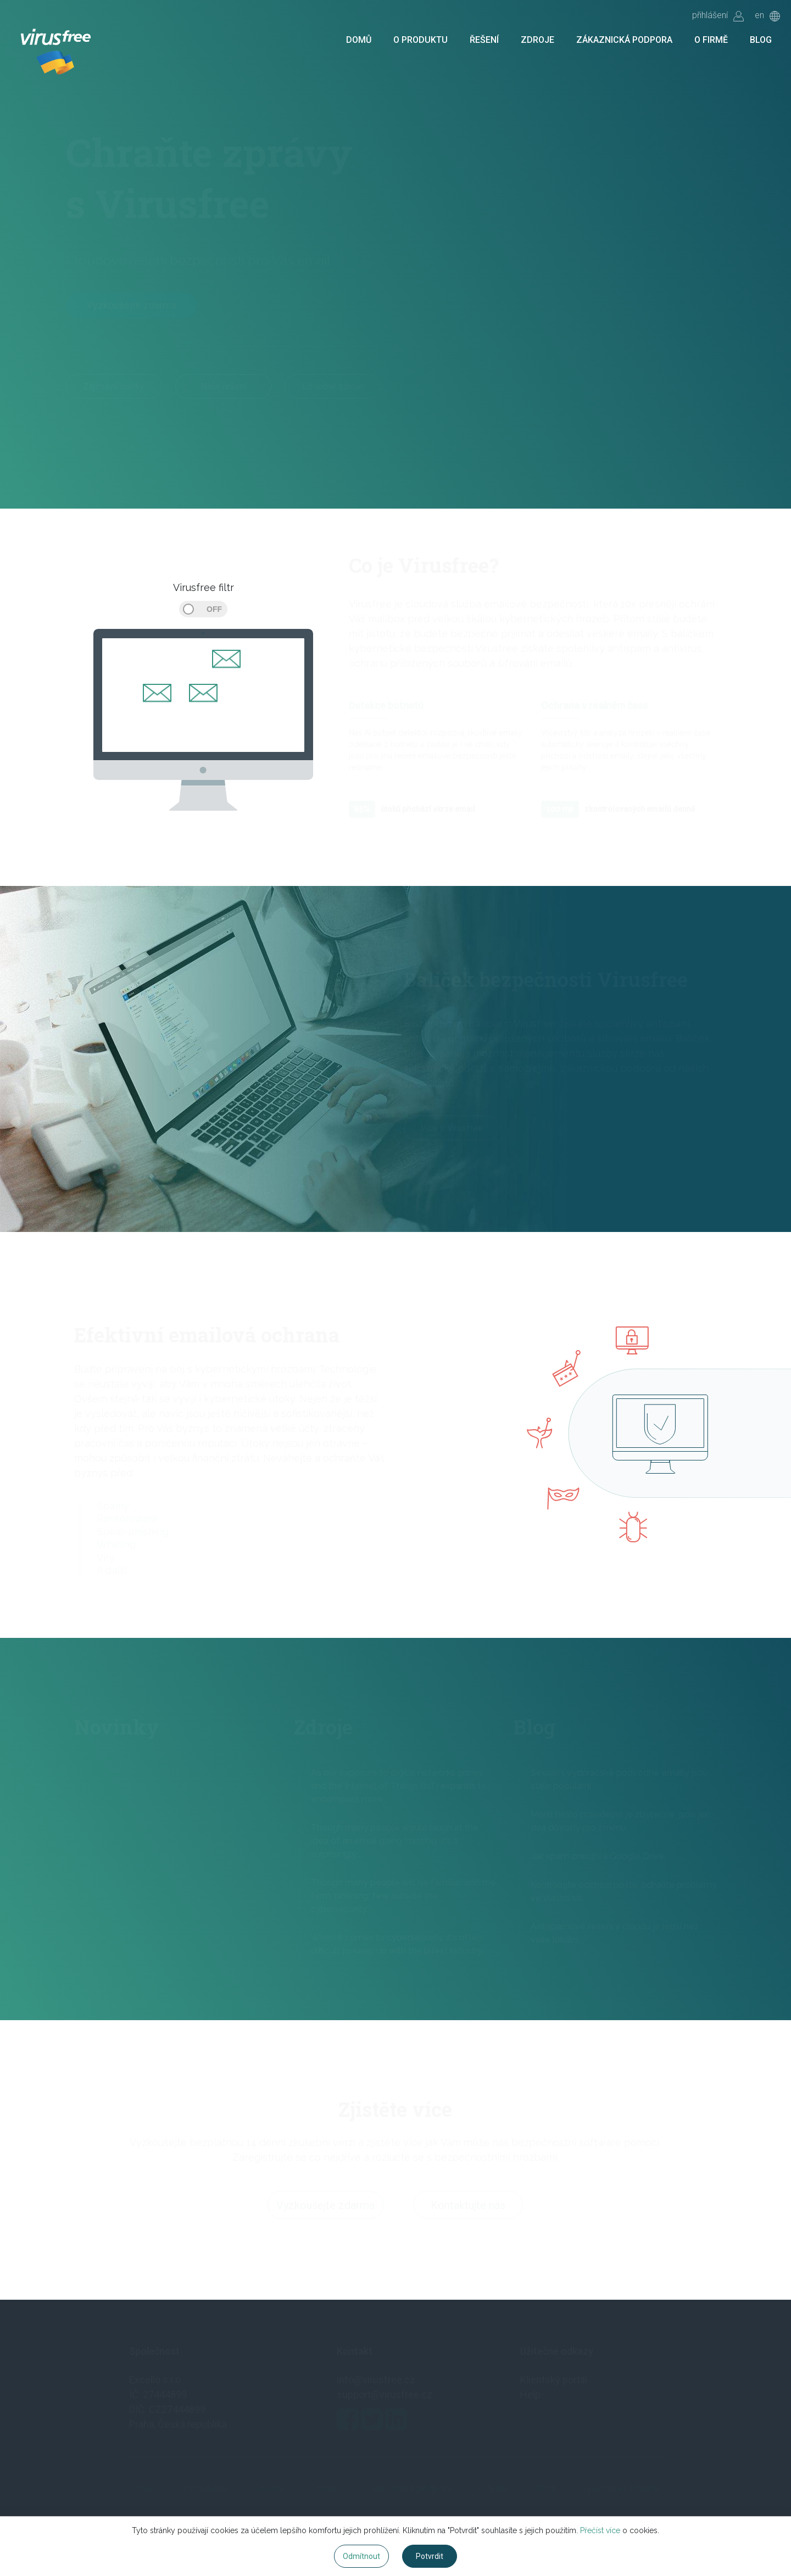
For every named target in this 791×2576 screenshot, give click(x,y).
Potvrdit (429, 2556)
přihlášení (718, 16)
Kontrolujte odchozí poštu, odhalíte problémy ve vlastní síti (624, 1891)
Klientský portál (553, 2379)
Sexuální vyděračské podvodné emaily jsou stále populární (619, 1779)
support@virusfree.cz (384, 2394)
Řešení (484, 40)
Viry (106, 1557)
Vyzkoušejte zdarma (131, 305)
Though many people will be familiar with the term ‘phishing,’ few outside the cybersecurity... (403, 1895)
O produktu (420, 40)
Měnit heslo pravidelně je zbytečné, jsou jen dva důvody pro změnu (620, 1821)
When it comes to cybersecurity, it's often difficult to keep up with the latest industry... (399, 1944)
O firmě (711, 40)
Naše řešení (223, 386)
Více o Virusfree (452, 1130)
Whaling (116, 1544)
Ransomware (127, 1518)
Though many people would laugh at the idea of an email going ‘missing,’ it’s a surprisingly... (394, 1840)
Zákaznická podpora (624, 40)
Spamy (113, 1506)
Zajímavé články (113, 386)
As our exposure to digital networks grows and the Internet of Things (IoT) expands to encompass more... (399, 1785)
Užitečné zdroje (333, 386)
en (767, 16)
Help (530, 2394)
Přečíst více (600, 2530)
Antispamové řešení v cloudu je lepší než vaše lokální (615, 1933)
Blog (761, 40)
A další (112, 1570)
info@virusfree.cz (376, 2379)
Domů (358, 40)
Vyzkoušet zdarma (621, 2488)
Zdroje (537, 40)
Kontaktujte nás (468, 2207)
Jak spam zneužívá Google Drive (597, 1856)
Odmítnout (361, 2556)
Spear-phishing (132, 1531)
